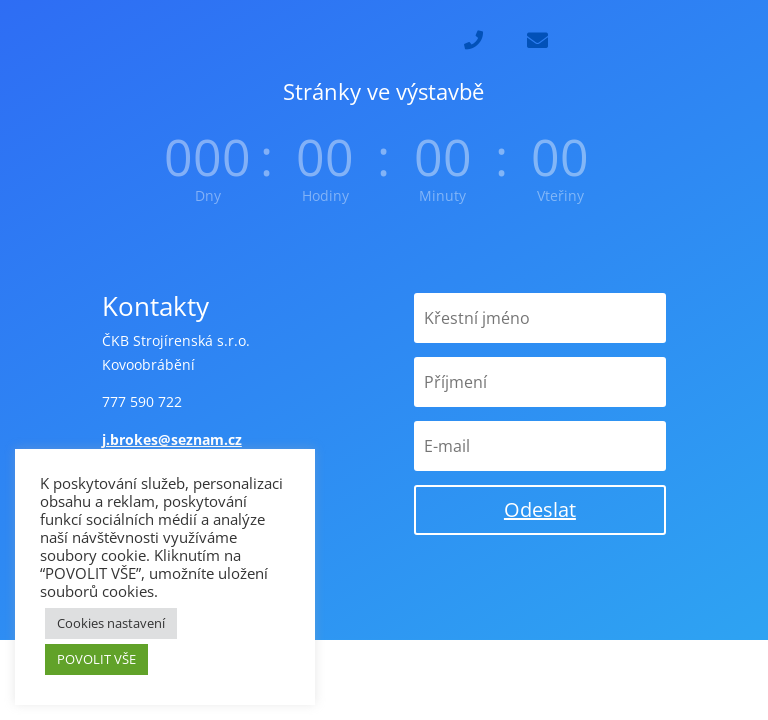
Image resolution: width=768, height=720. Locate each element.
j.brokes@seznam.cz (172, 439)
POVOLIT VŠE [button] (96, 659)
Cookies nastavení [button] (111, 623)
